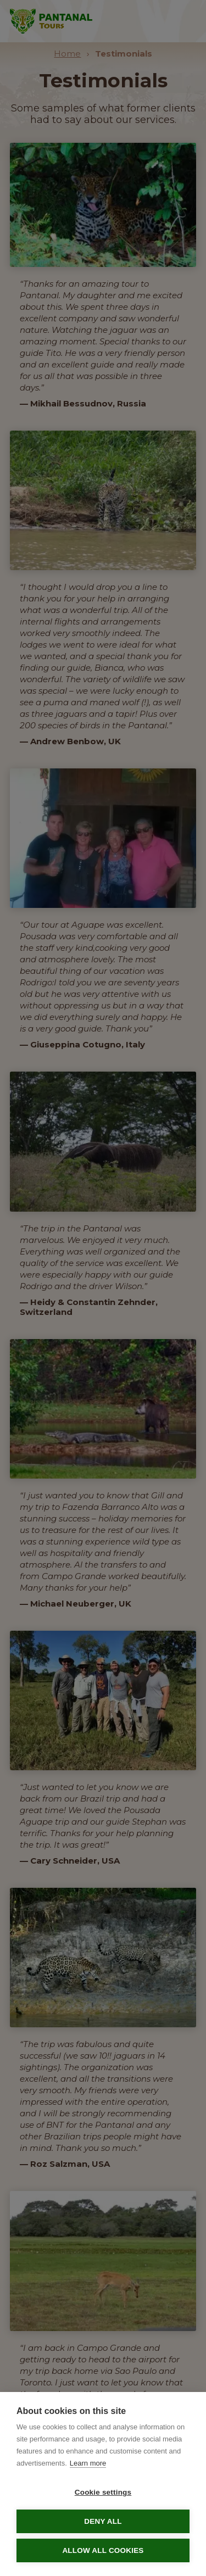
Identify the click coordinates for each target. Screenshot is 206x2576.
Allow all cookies (102, 2550)
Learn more (88, 2463)
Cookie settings (103, 2492)
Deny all (102, 2521)
